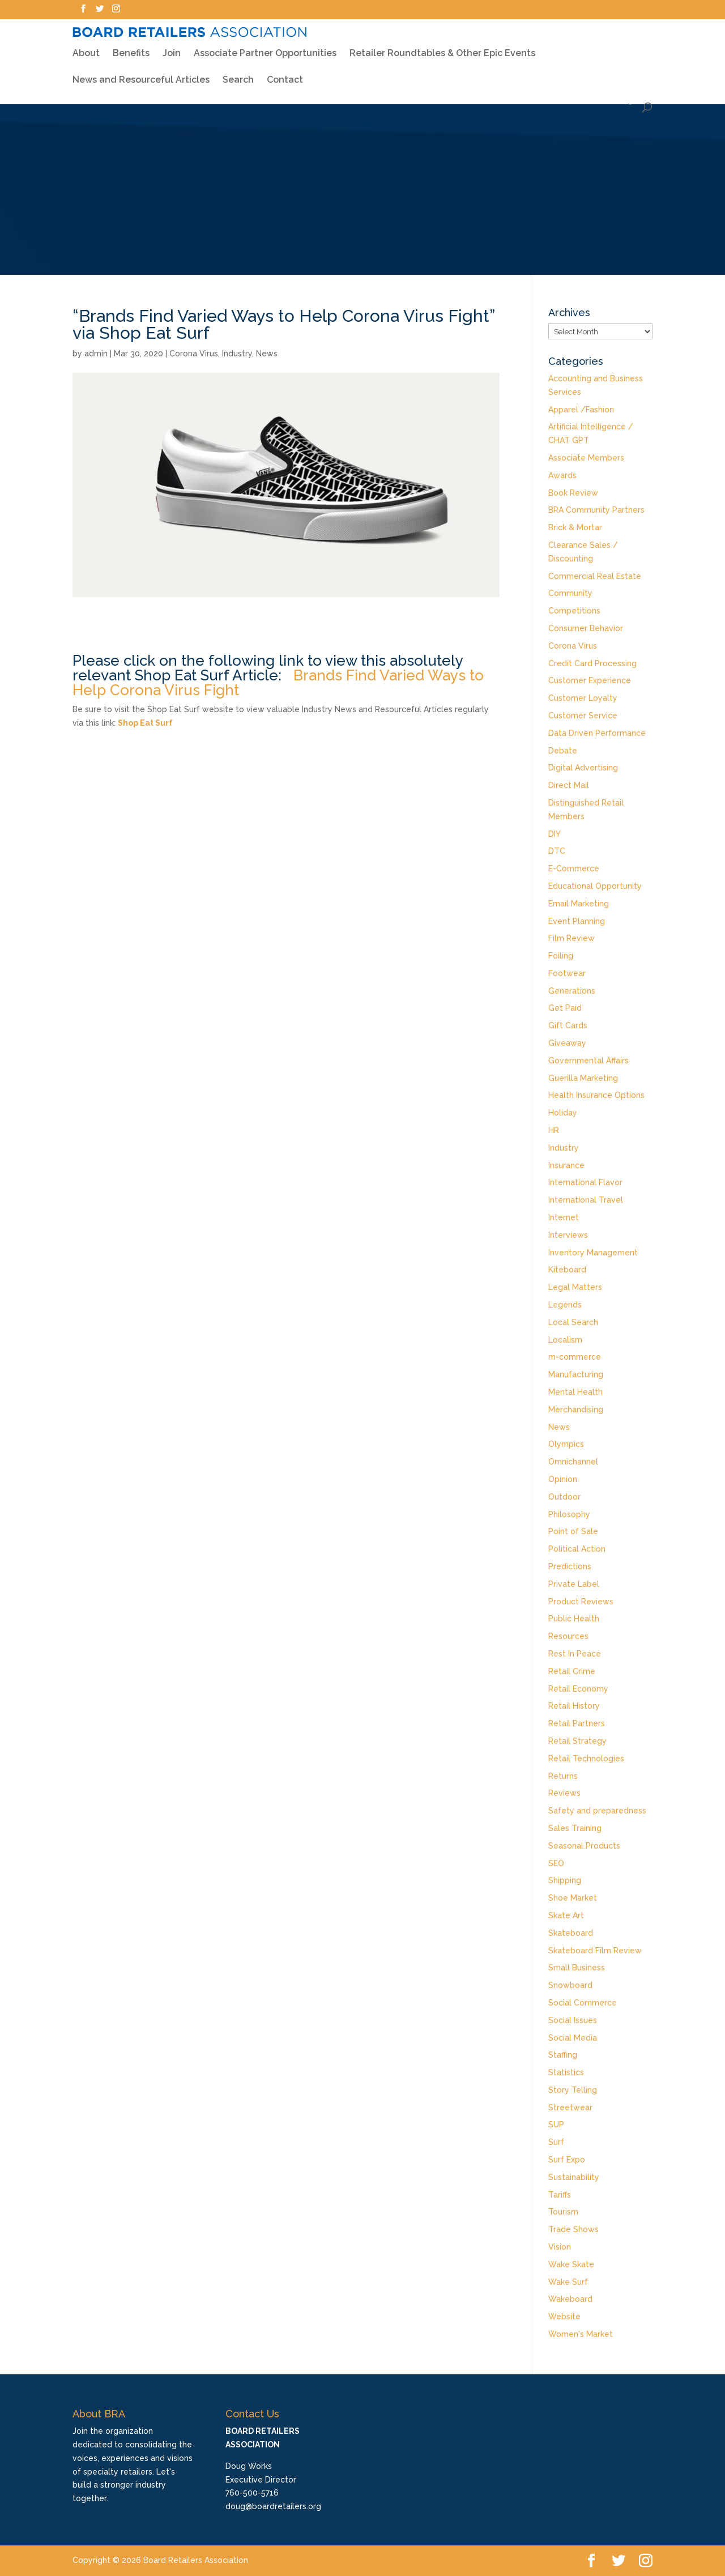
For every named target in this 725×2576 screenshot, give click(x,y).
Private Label (573, 1584)
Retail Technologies (586, 1758)
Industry (237, 353)
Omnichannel (573, 1461)
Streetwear (570, 2107)
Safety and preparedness (597, 1810)
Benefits (131, 48)
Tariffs (559, 2194)
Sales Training (575, 1828)
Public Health (573, 1618)
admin (96, 353)
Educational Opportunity (595, 886)
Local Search (573, 1322)
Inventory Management (593, 1252)
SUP (556, 2124)
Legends (565, 1304)
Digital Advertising (583, 767)
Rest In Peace (574, 1653)
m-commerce (574, 1356)
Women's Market (580, 2334)
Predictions (569, 1566)
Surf (556, 2142)
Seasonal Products (584, 1845)
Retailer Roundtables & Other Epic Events (442, 48)
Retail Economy (578, 1688)
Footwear (567, 973)
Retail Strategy (577, 1740)
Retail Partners (576, 1723)
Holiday (562, 1112)
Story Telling (572, 2089)
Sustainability (573, 2177)
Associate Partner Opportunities (265, 48)
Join (172, 48)
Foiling (560, 955)
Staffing (562, 2054)
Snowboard (570, 1985)
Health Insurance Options (596, 1095)
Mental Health (575, 1391)
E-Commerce (573, 868)
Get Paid (565, 1007)
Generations (571, 990)
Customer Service (582, 715)
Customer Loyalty (582, 697)
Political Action (576, 1548)
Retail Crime (571, 1671)
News (267, 353)
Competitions (574, 610)
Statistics (566, 2072)
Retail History (574, 1705)
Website (564, 2316)
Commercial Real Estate (594, 576)
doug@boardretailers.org (273, 2506)
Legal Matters (575, 1287)
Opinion (562, 1479)
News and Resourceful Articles (141, 75)
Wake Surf (568, 2282)
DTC (556, 850)
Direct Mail (568, 785)
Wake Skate (571, 2264)
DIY (554, 833)
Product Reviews (580, 1601)
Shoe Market (572, 1897)
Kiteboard (567, 1269)
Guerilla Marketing (583, 1078)
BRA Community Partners (596, 509)
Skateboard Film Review (595, 1950)
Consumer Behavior (585, 628)
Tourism (563, 2211)
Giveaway (567, 1043)
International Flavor (585, 1182)
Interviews (568, 1235)
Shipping (564, 1880)
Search (238, 75)
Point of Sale (573, 1531)
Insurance (566, 1165)
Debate (562, 750)
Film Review (571, 938)
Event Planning (576, 921)
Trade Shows (573, 2229)
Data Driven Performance (597, 733)
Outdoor (564, 1496)
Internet (563, 1217)
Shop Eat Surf (145, 722)
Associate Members (586, 457)
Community (570, 593)
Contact (285, 75)
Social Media (572, 2037)
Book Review (573, 492)
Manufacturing (575, 1374)
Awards (562, 475)
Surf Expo (566, 2159)
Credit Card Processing (592, 663)
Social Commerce (582, 2002)
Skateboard (570, 1933)
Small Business (576, 1967)
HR (553, 1130)
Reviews (564, 1793)
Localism (565, 1339)
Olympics (566, 1444)
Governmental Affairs (588, 1060)
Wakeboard (570, 2299)
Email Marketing (578, 903)
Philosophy (569, 1514)
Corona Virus (193, 353)
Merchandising (575, 1409)
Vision (559, 2246)
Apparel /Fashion (581, 409)
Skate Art (566, 1915)
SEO (556, 1863)
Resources (568, 1636)
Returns (563, 1776)
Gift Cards (567, 1025)
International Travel (585, 1199)
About (86, 48)
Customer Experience (589, 680)
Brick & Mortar (575, 527)
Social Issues (572, 2020)
